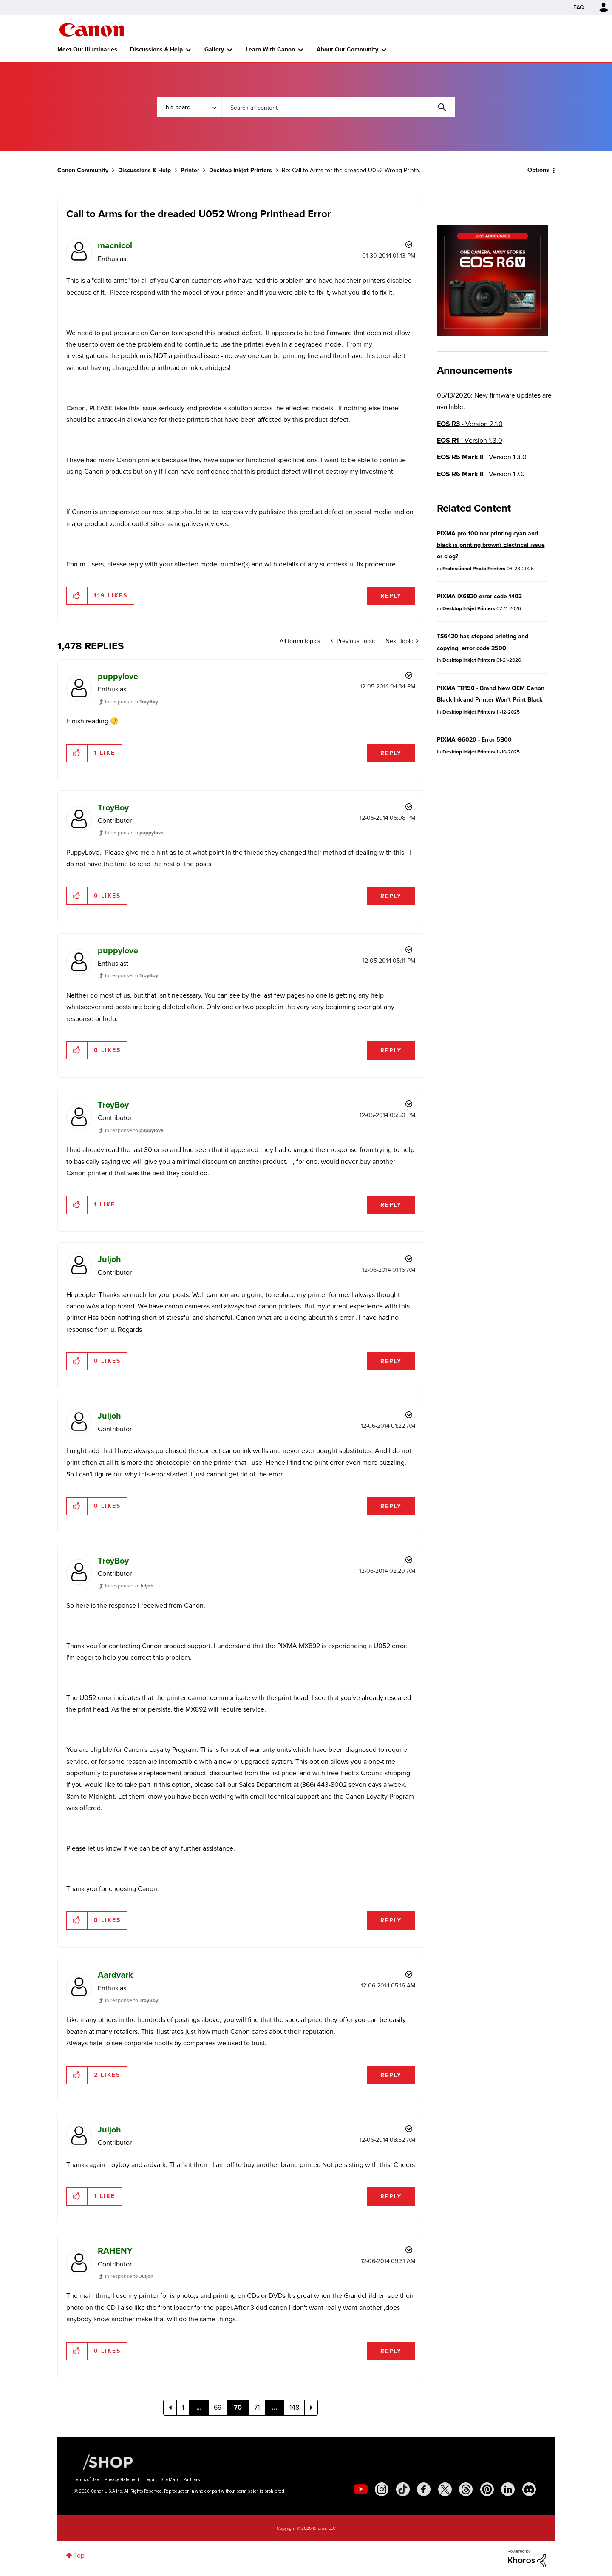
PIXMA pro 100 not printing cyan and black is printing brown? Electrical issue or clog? (491, 545)
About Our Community (347, 49)
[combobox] (338, 107)
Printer (190, 170)
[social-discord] (529, 2489)
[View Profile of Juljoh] (109, 1259)
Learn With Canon (270, 49)
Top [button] (79, 2555)
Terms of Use (86, 2479)
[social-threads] (466, 2489)
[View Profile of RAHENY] (115, 2250)
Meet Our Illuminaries (87, 49)
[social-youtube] (361, 2489)
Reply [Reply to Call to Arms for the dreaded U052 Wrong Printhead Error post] (391, 595)
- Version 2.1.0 (470, 424)
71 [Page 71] (257, 2407)
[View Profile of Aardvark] (115, 1974)
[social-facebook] (424, 2489)
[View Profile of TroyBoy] (113, 807)
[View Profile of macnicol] (115, 245)
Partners (191, 2479)
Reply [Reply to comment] (391, 753)
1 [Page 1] (183, 2407)
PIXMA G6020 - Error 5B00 (474, 739)
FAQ (578, 7)
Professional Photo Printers (473, 568)
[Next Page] (311, 2408)
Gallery (214, 49)
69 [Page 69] (217, 2407)
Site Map (169, 2479)
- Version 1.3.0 (469, 440)
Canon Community (92, 30)
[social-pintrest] (487, 2489)
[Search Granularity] (189, 107)
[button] (77, 595)
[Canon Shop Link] (103, 2461)
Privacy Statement (122, 2479)
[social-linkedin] (508, 2489)
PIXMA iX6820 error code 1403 (479, 596)
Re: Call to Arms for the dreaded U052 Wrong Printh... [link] (352, 170)
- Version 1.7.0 (481, 474)
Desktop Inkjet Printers (240, 170)
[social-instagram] (381, 2489)
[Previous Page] (170, 2408)
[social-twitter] (445, 2489)
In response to (131, 701)
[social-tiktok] (403, 2489)
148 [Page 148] (294, 2407)
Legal (150, 2479)
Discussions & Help (156, 49)
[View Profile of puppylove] (118, 676)
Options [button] (538, 169)
